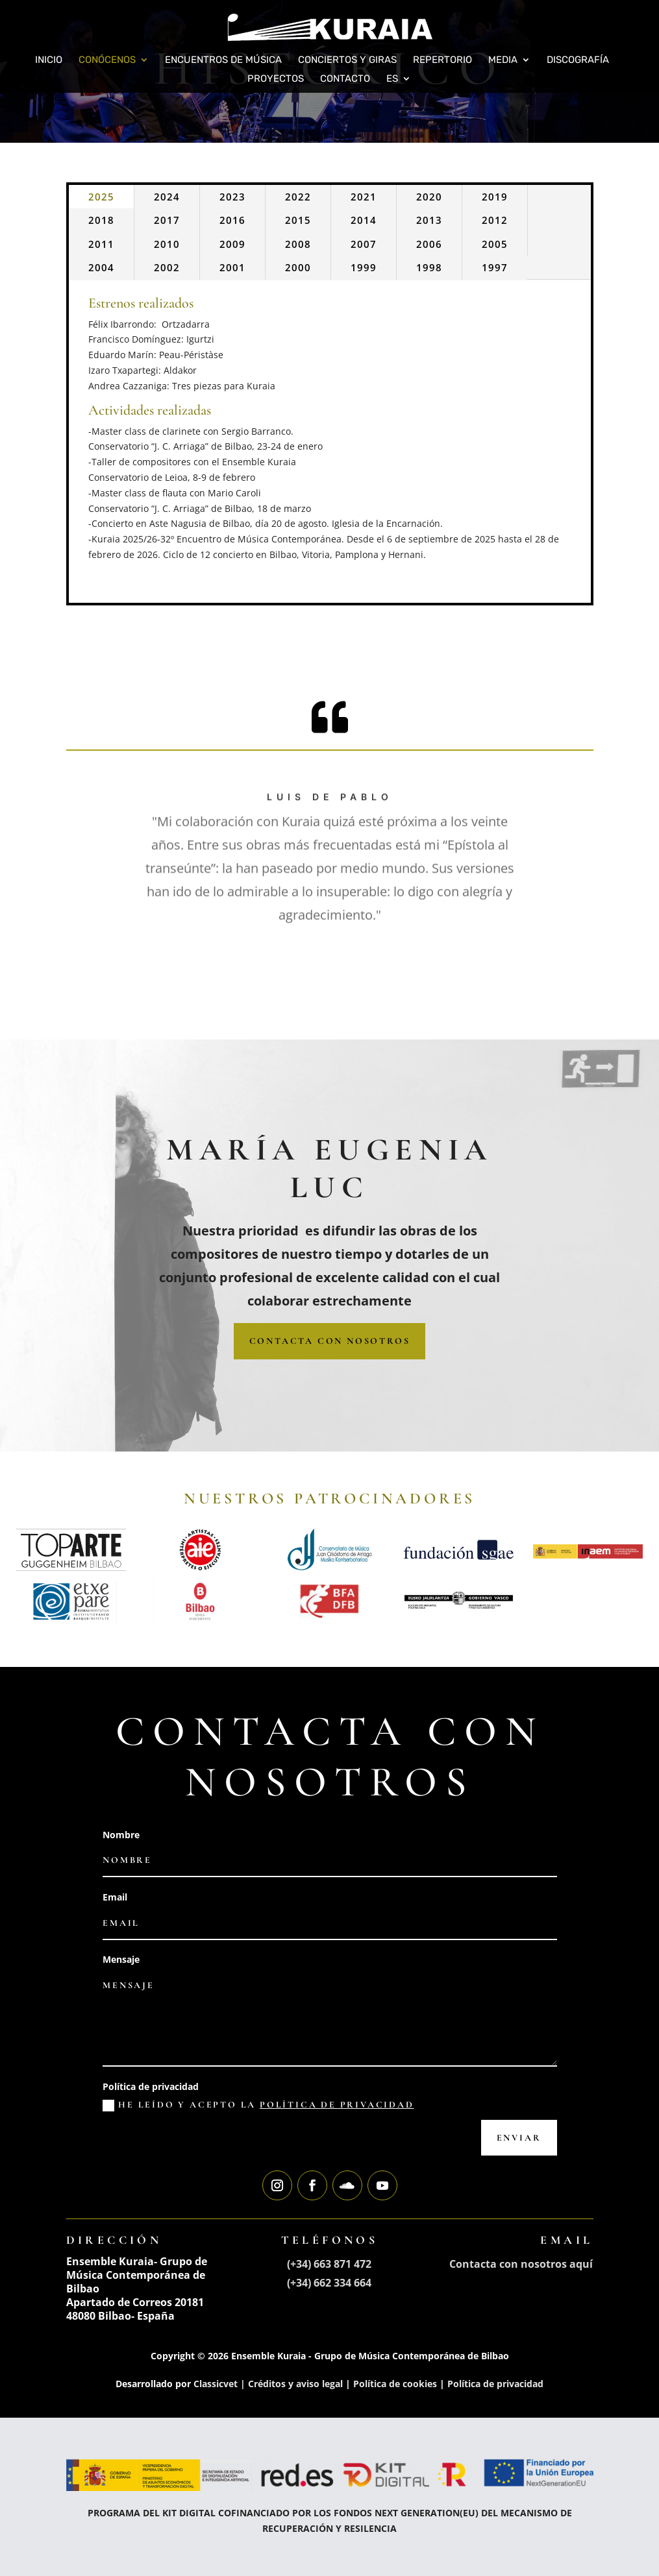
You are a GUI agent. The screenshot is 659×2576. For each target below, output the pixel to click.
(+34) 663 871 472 (329, 2264)
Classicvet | (220, 2383)
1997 (495, 267)
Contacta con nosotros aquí (521, 2264)
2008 (298, 243)
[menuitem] (398, 83)
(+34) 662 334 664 (329, 2283)
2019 (495, 196)
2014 (364, 219)
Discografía (578, 60)
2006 (429, 243)
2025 (101, 196)
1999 (364, 267)
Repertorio (442, 60)
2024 (167, 196)
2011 (101, 243)
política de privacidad (337, 2104)
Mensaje (121, 1959)
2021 (364, 196)
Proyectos (275, 79)
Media (502, 60)
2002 (167, 267)
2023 (232, 196)
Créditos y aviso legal (295, 2383)
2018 (101, 219)
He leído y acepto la (258, 2105)
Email (115, 1897)
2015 (298, 219)
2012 (495, 219)
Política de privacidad (151, 2086)
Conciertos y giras (347, 60)
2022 (298, 196)
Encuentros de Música (223, 60)
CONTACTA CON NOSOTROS (329, 1340)
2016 (232, 219)
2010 (167, 243)
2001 (232, 267)
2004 (101, 267)
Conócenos (107, 60)
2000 (298, 267)
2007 (364, 243)
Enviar (519, 2137)
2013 (429, 219)
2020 (429, 196)
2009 (232, 243)
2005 (495, 243)
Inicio (48, 60)
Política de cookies (395, 2383)
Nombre (121, 1835)
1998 (429, 267)
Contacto (345, 79)
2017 (167, 219)
